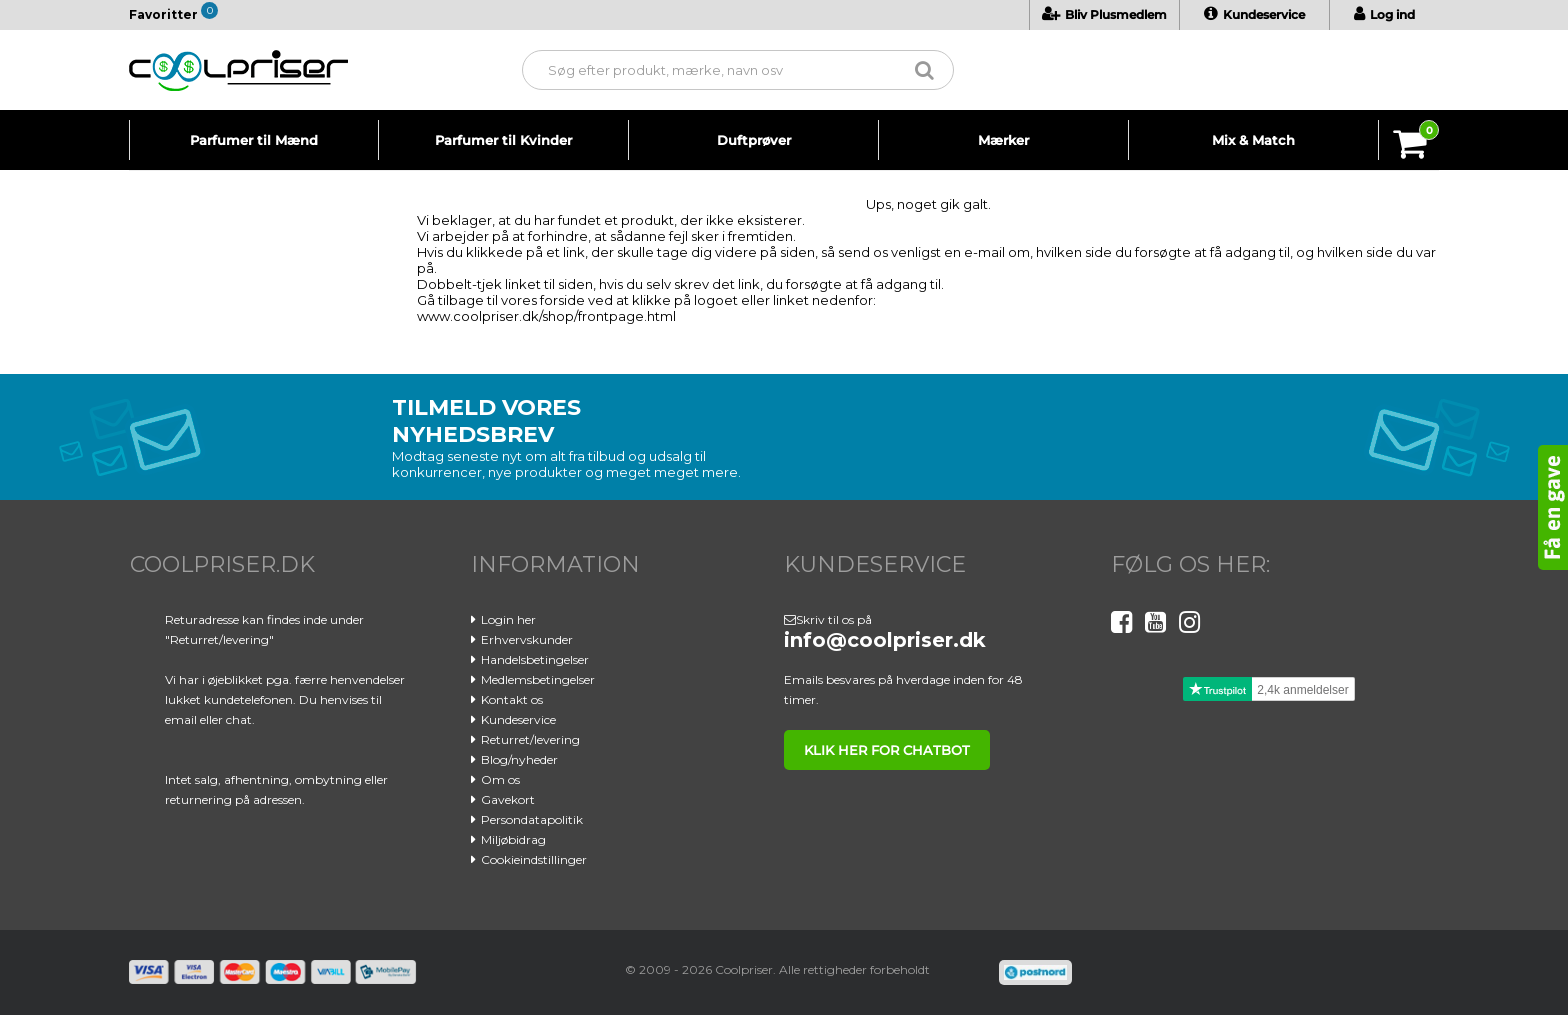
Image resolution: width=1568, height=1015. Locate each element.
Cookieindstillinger (534, 859)
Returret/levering (530, 739)
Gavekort (508, 799)
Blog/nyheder (519, 759)
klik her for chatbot (887, 750)
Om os (500, 779)
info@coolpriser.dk (885, 640)
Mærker (1003, 140)
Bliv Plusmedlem (1104, 14)
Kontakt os (512, 699)
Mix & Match (1253, 140)
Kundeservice (1254, 14)
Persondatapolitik (532, 819)
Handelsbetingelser (535, 659)
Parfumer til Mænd (254, 140)
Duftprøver (754, 140)
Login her (508, 619)
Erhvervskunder (527, 639)
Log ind (1384, 14)
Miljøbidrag (513, 839)
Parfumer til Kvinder (503, 140)
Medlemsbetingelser (538, 679)
